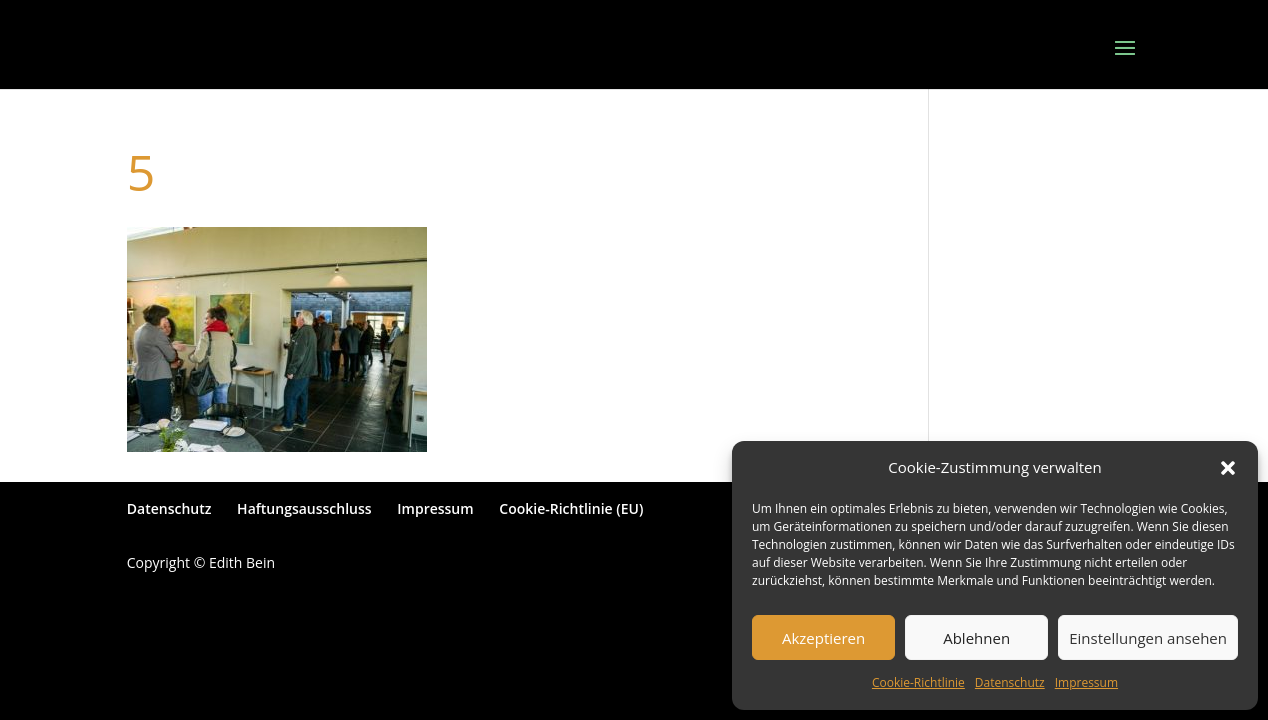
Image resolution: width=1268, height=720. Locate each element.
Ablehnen (976, 638)
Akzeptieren (823, 638)
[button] (1228, 468)
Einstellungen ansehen (1148, 638)
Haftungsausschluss (304, 508)
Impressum (1086, 682)
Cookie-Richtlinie (918, 682)
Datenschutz (1010, 682)
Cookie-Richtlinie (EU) (571, 508)
